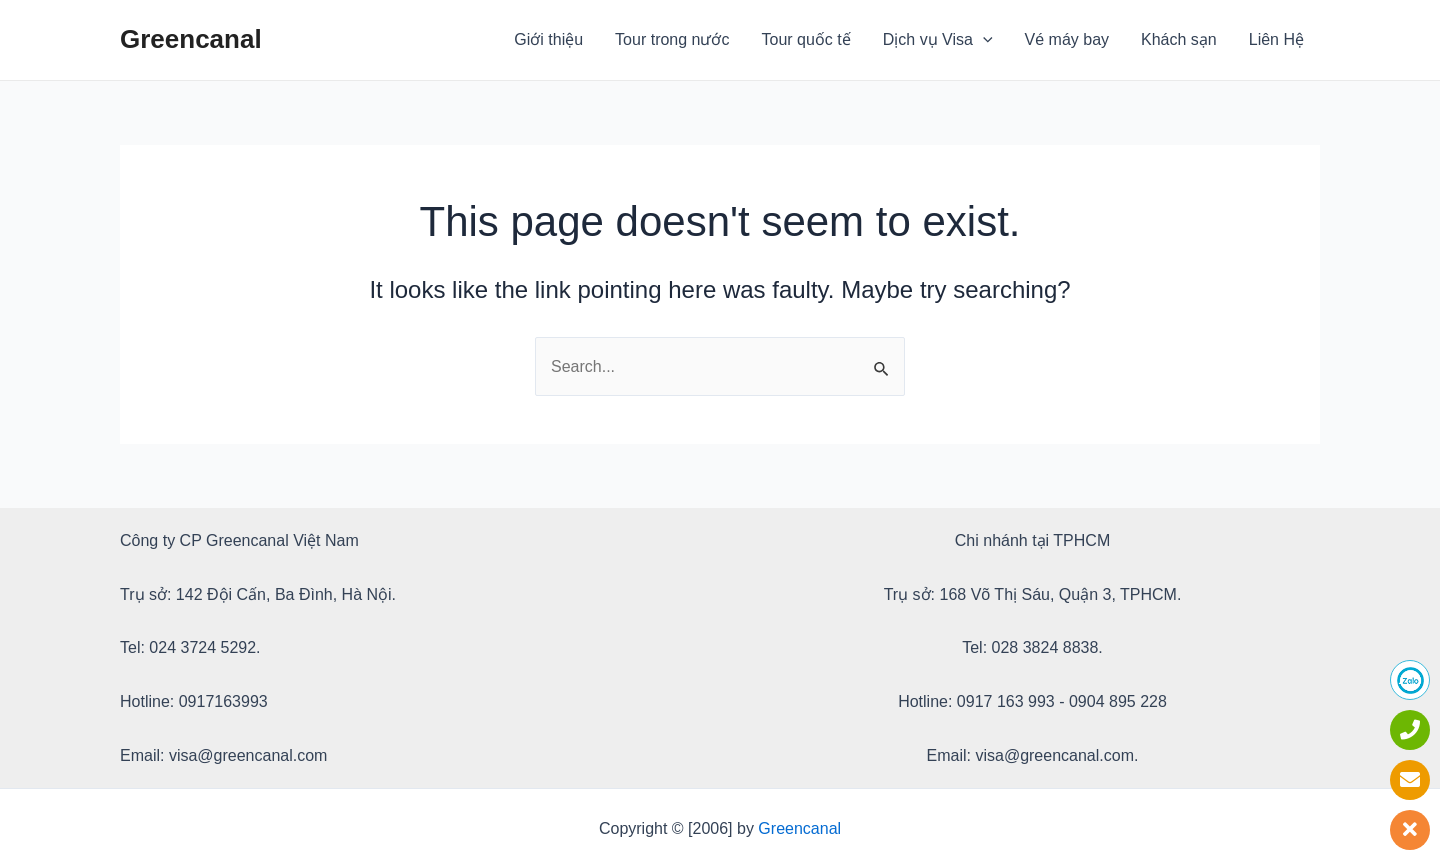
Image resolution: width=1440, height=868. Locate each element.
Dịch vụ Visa (938, 40)
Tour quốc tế (806, 39)
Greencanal (191, 39)
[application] (983, 40)
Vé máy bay (1067, 39)
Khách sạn (1179, 39)
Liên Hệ (1276, 39)
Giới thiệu (548, 39)
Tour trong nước (672, 39)
